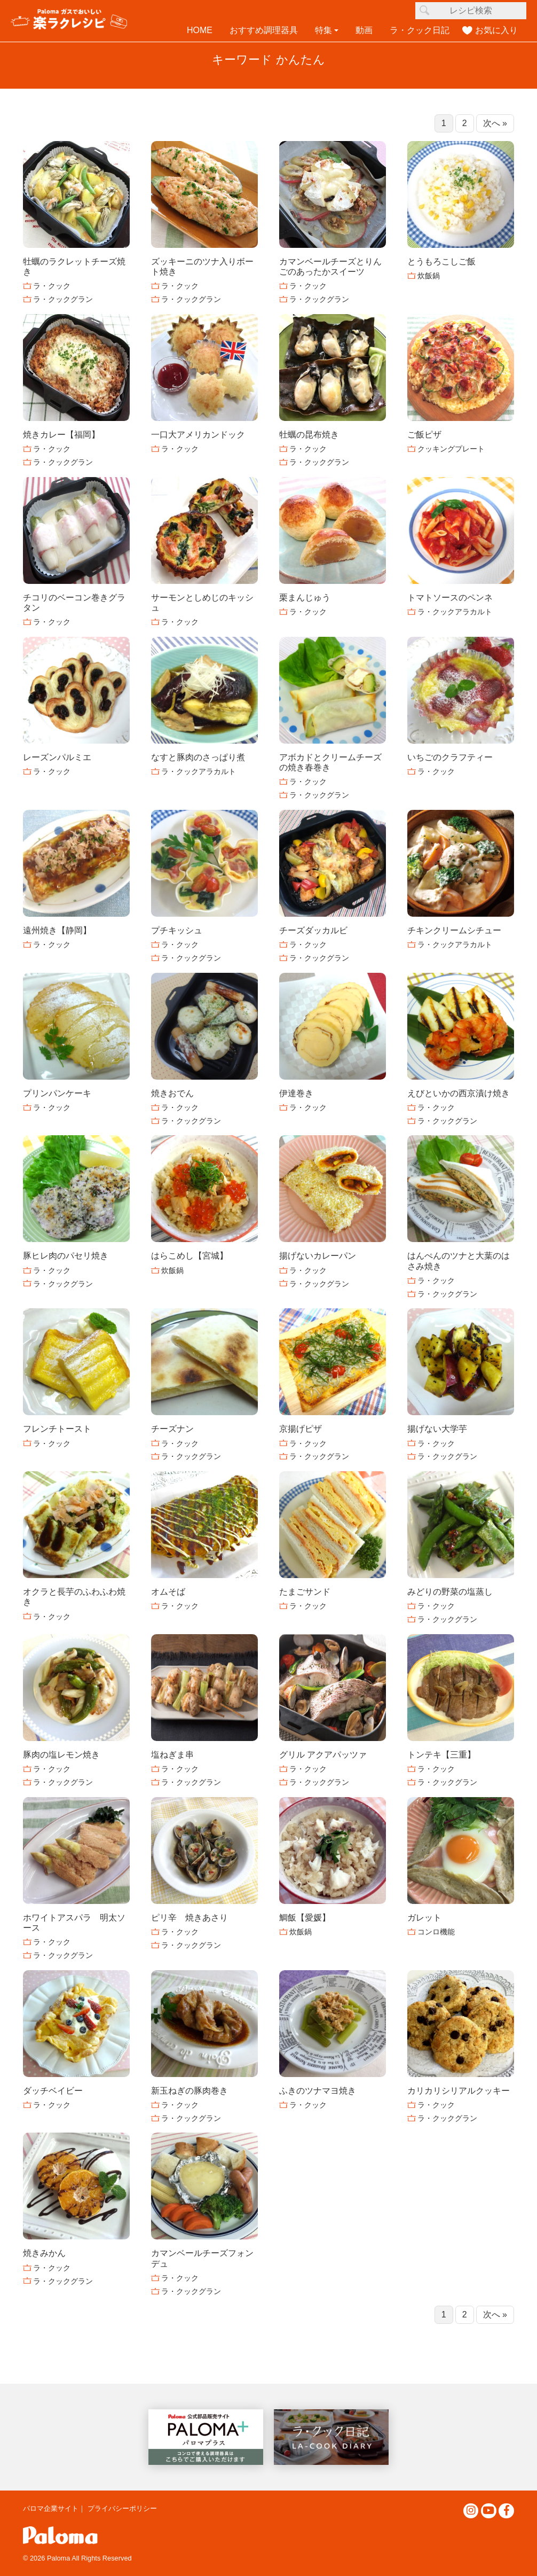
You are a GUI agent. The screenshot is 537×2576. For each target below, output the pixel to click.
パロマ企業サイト (50, 2508)
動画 (364, 30)
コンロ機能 (436, 1931)
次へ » (495, 123)
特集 (323, 30)
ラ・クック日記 (419, 30)
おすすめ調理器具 (264, 30)
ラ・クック (51, 286)
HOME (199, 30)
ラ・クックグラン (63, 299)
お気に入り (496, 30)
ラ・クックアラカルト (454, 611)
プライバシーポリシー (122, 2508)
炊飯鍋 (428, 275)
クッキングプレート (451, 448)
